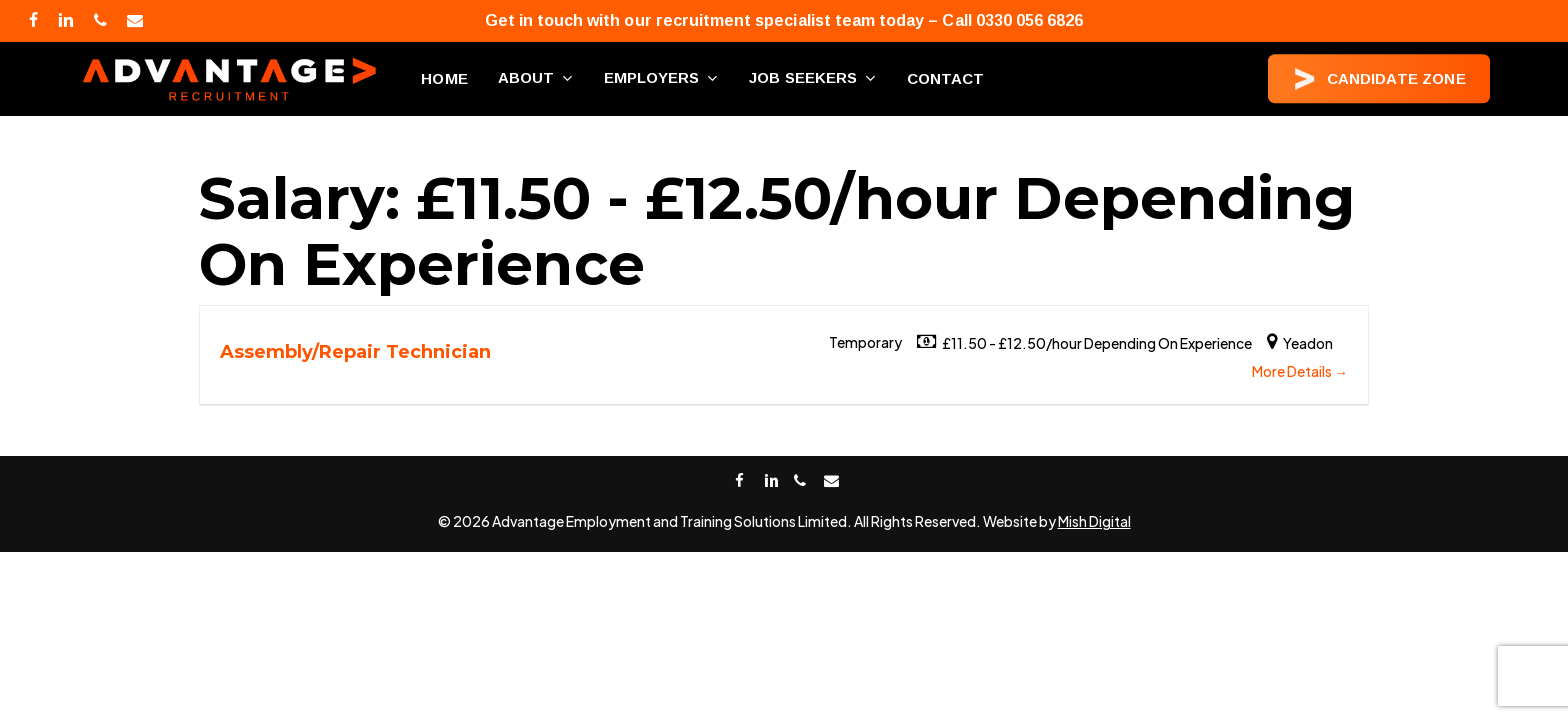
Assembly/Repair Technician (355, 352)
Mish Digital (1094, 521)
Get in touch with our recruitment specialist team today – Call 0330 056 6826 (784, 20)
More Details (1300, 371)
